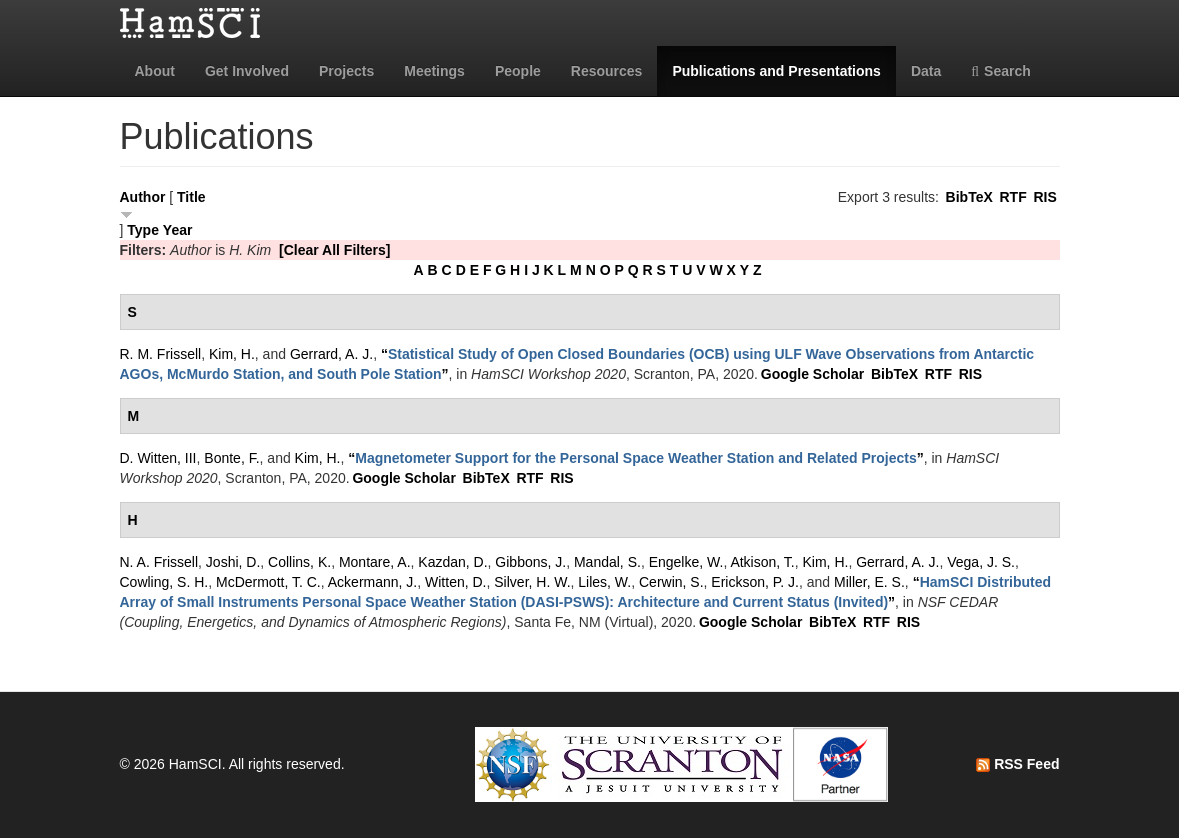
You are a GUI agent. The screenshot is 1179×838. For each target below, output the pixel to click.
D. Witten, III (158, 458)
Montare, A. (375, 562)
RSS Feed (1017, 764)
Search (1001, 71)
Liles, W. (604, 582)
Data (926, 71)
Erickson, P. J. (755, 582)
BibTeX (969, 197)
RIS (1044, 197)
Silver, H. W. (532, 582)
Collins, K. (299, 562)
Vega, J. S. (981, 562)
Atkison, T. (762, 562)
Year (178, 230)
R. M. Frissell (161, 354)
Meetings (434, 71)
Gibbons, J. (530, 562)
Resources (607, 71)
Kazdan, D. (452, 562)
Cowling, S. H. (164, 582)
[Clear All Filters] (335, 250)
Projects (346, 71)
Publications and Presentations (776, 71)
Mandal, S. (607, 562)
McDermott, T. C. (268, 582)
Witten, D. (455, 582)
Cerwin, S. (671, 582)
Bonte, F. (231, 458)
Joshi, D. (233, 562)
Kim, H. (232, 354)
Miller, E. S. (869, 582)
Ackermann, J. (372, 582)
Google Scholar (812, 374)
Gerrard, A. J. (331, 354)
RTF (1012, 197)
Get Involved (247, 71)
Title (191, 197)
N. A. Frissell (159, 562)
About (155, 71)
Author (143, 197)
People (518, 71)
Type (143, 230)
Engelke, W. (686, 562)
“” (635, 458)
